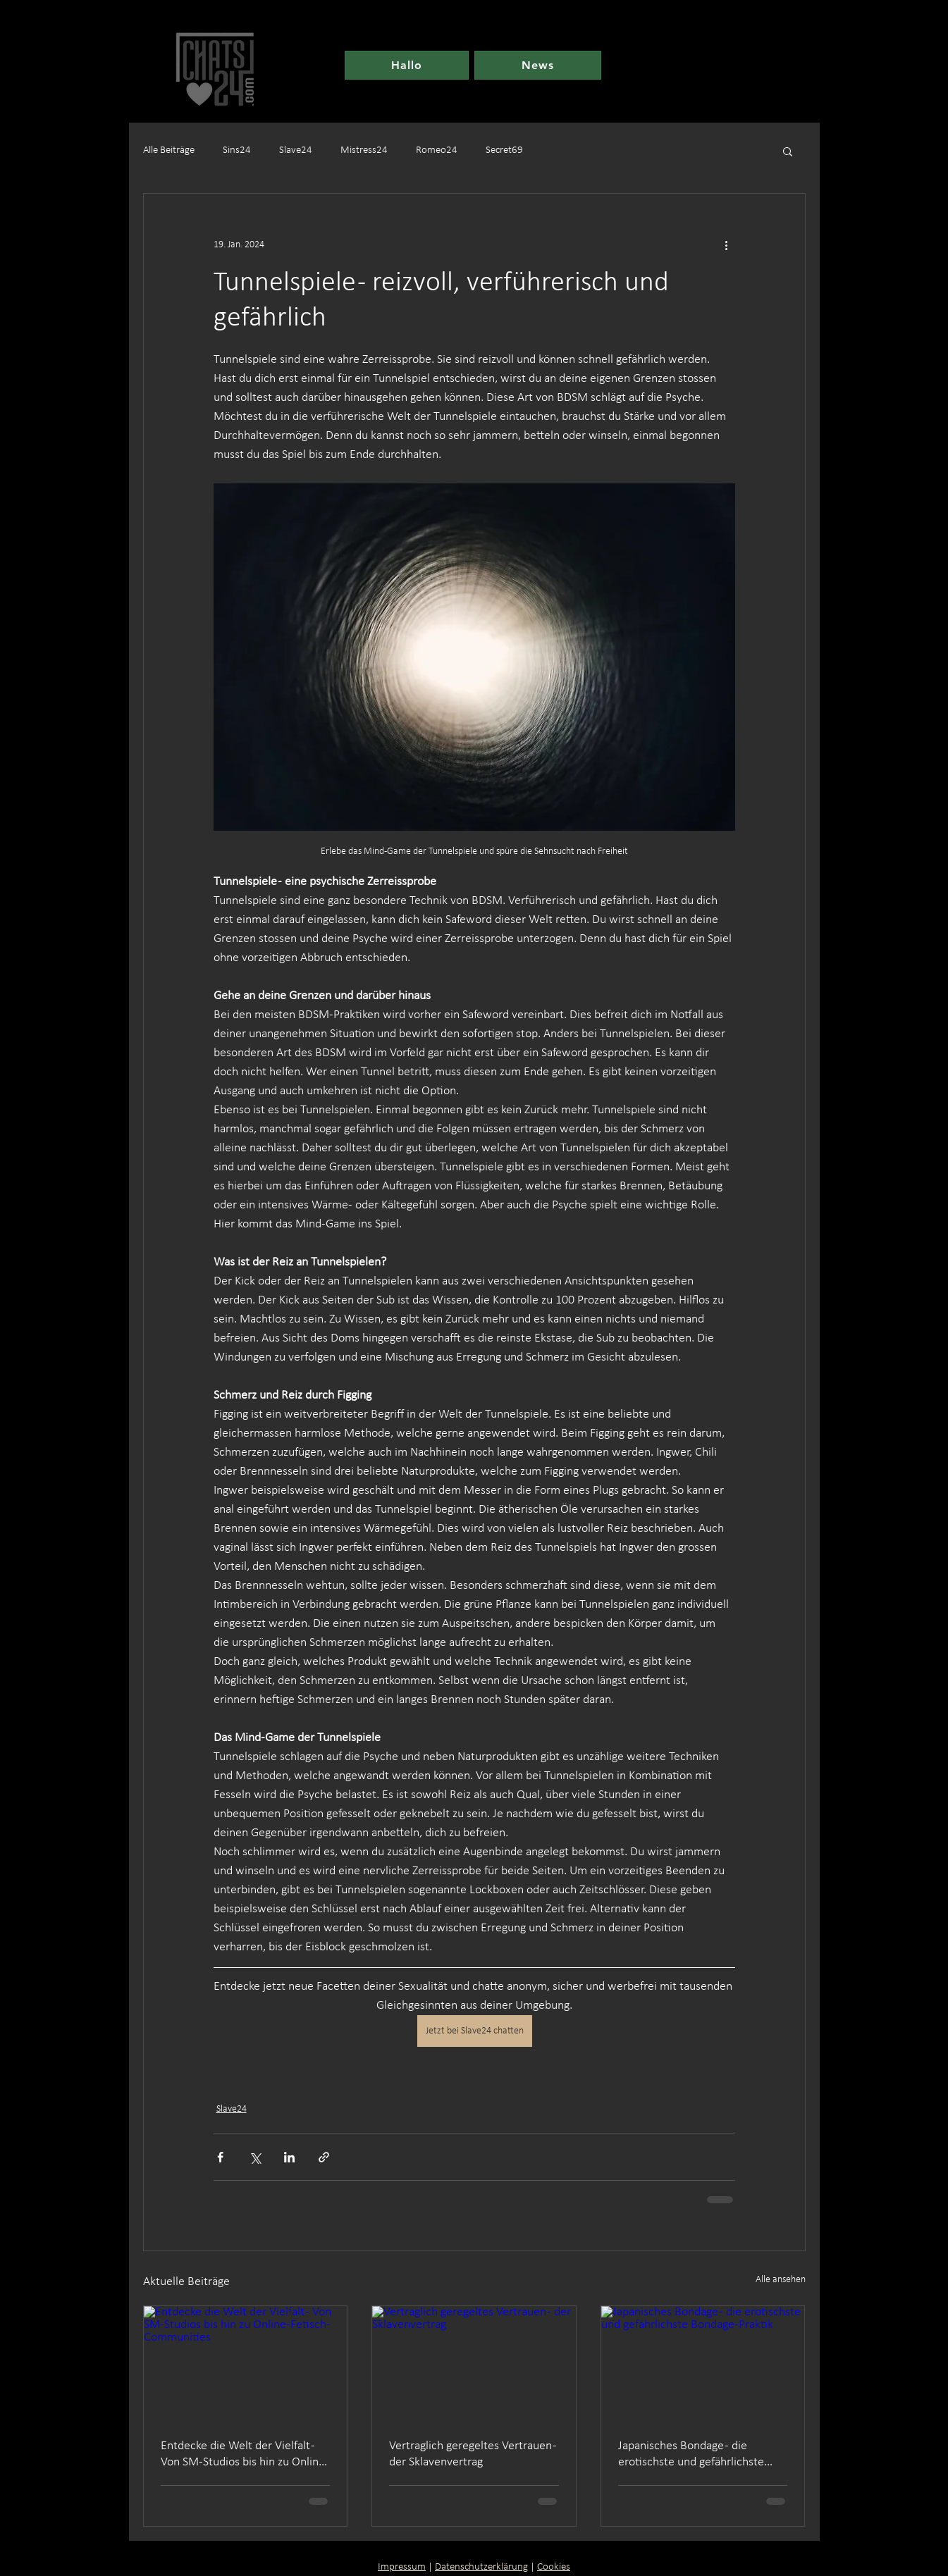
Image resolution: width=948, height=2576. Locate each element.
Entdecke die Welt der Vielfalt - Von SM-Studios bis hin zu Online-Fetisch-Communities (245, 2454)
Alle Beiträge (169, 150)
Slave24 (295, 150)
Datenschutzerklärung (481, 2567)
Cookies (553, 2567)
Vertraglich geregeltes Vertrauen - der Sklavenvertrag (473, 2454)
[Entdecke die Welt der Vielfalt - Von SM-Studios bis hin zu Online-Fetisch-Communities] (245, 2363)
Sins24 (237, 150)
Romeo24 (436, 150)
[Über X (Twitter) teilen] (254, 2157)
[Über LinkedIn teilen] (289, 2157)
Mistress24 (364, 150)
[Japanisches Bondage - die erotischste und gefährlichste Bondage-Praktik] (703, 2363)
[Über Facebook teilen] (220, 2157)
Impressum (402, 2567)
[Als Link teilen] (324, 2157)
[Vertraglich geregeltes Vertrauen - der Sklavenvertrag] (474, 2363)
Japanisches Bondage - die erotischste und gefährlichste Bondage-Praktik (691, 2454)
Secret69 (504, 150)
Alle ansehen (781, 2279)
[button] (787, 150)
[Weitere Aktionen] (726, 244)
